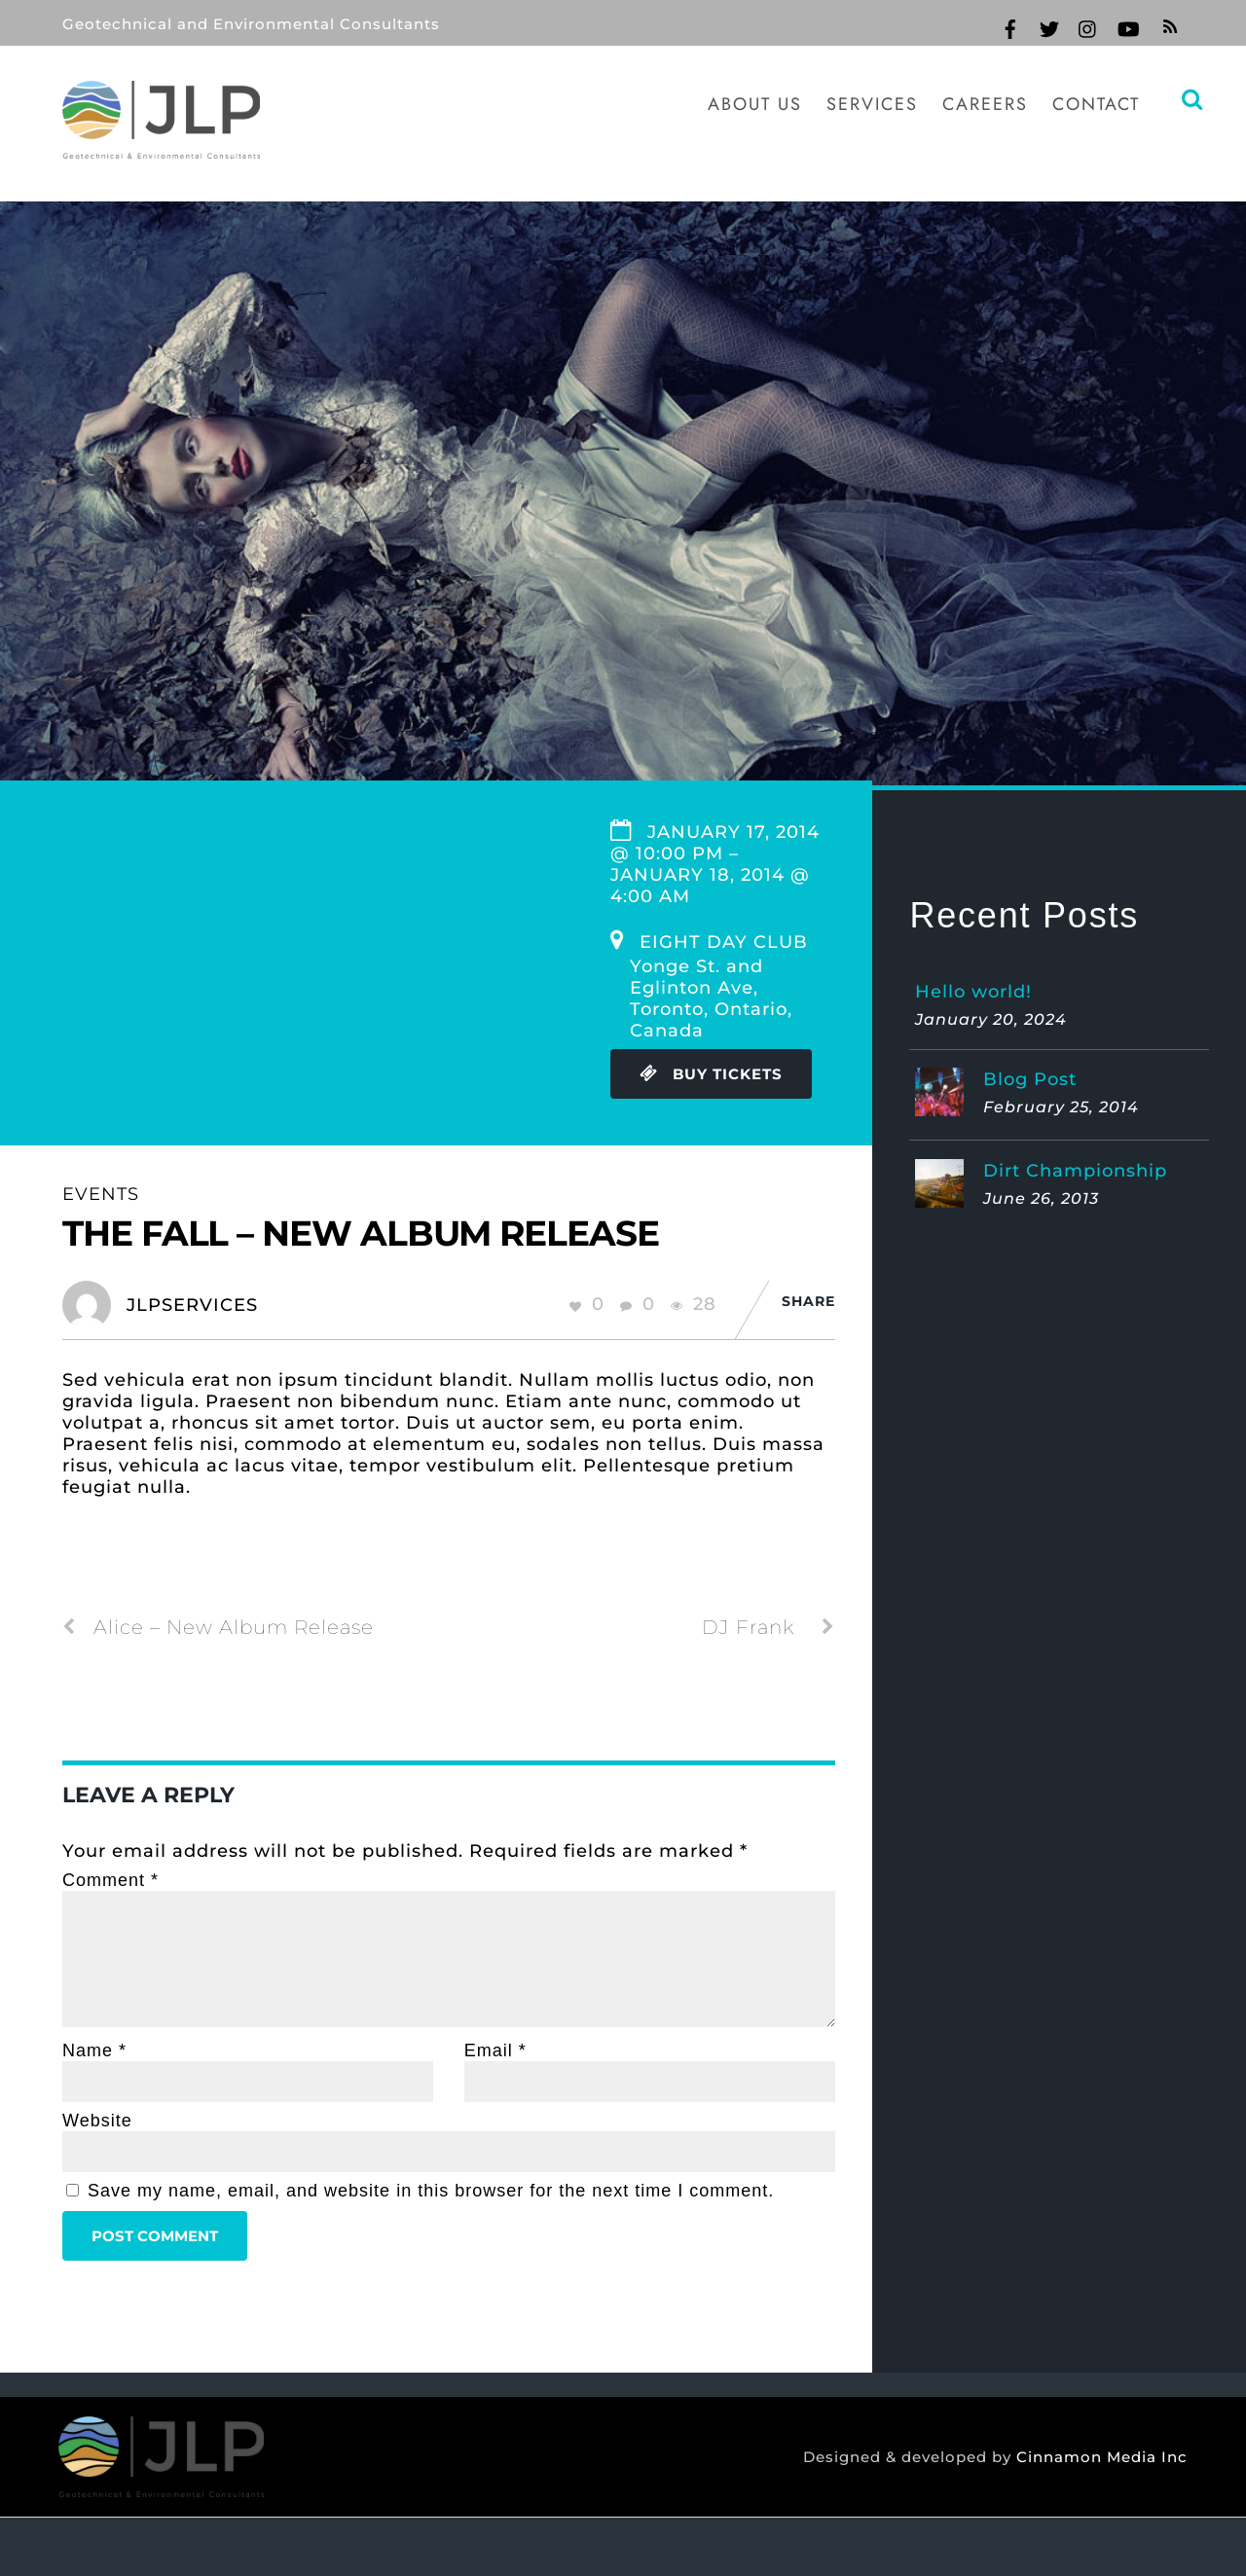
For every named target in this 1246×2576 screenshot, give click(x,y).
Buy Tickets (711, 1074)
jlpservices (192, 1305)
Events (100, 1194)
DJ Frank (768, 1627)
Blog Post (1030, 1079)
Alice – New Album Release (218, 1627)
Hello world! (973, 991)
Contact (1096, 104)
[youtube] (1127, 26)
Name (94, 2050)
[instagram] (1088, 26)
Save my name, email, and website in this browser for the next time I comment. (431, 2190)
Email (495, 2050)
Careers (985, 104)
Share (808, 1301)
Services (872, 104)
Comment (110, 1880)
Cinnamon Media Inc (1097, 2457)
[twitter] (1049, 26)
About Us (755, 104)
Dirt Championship (1075, 1170)
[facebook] (1010, 26)
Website (97, 2120)
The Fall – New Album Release (360, 1233)
